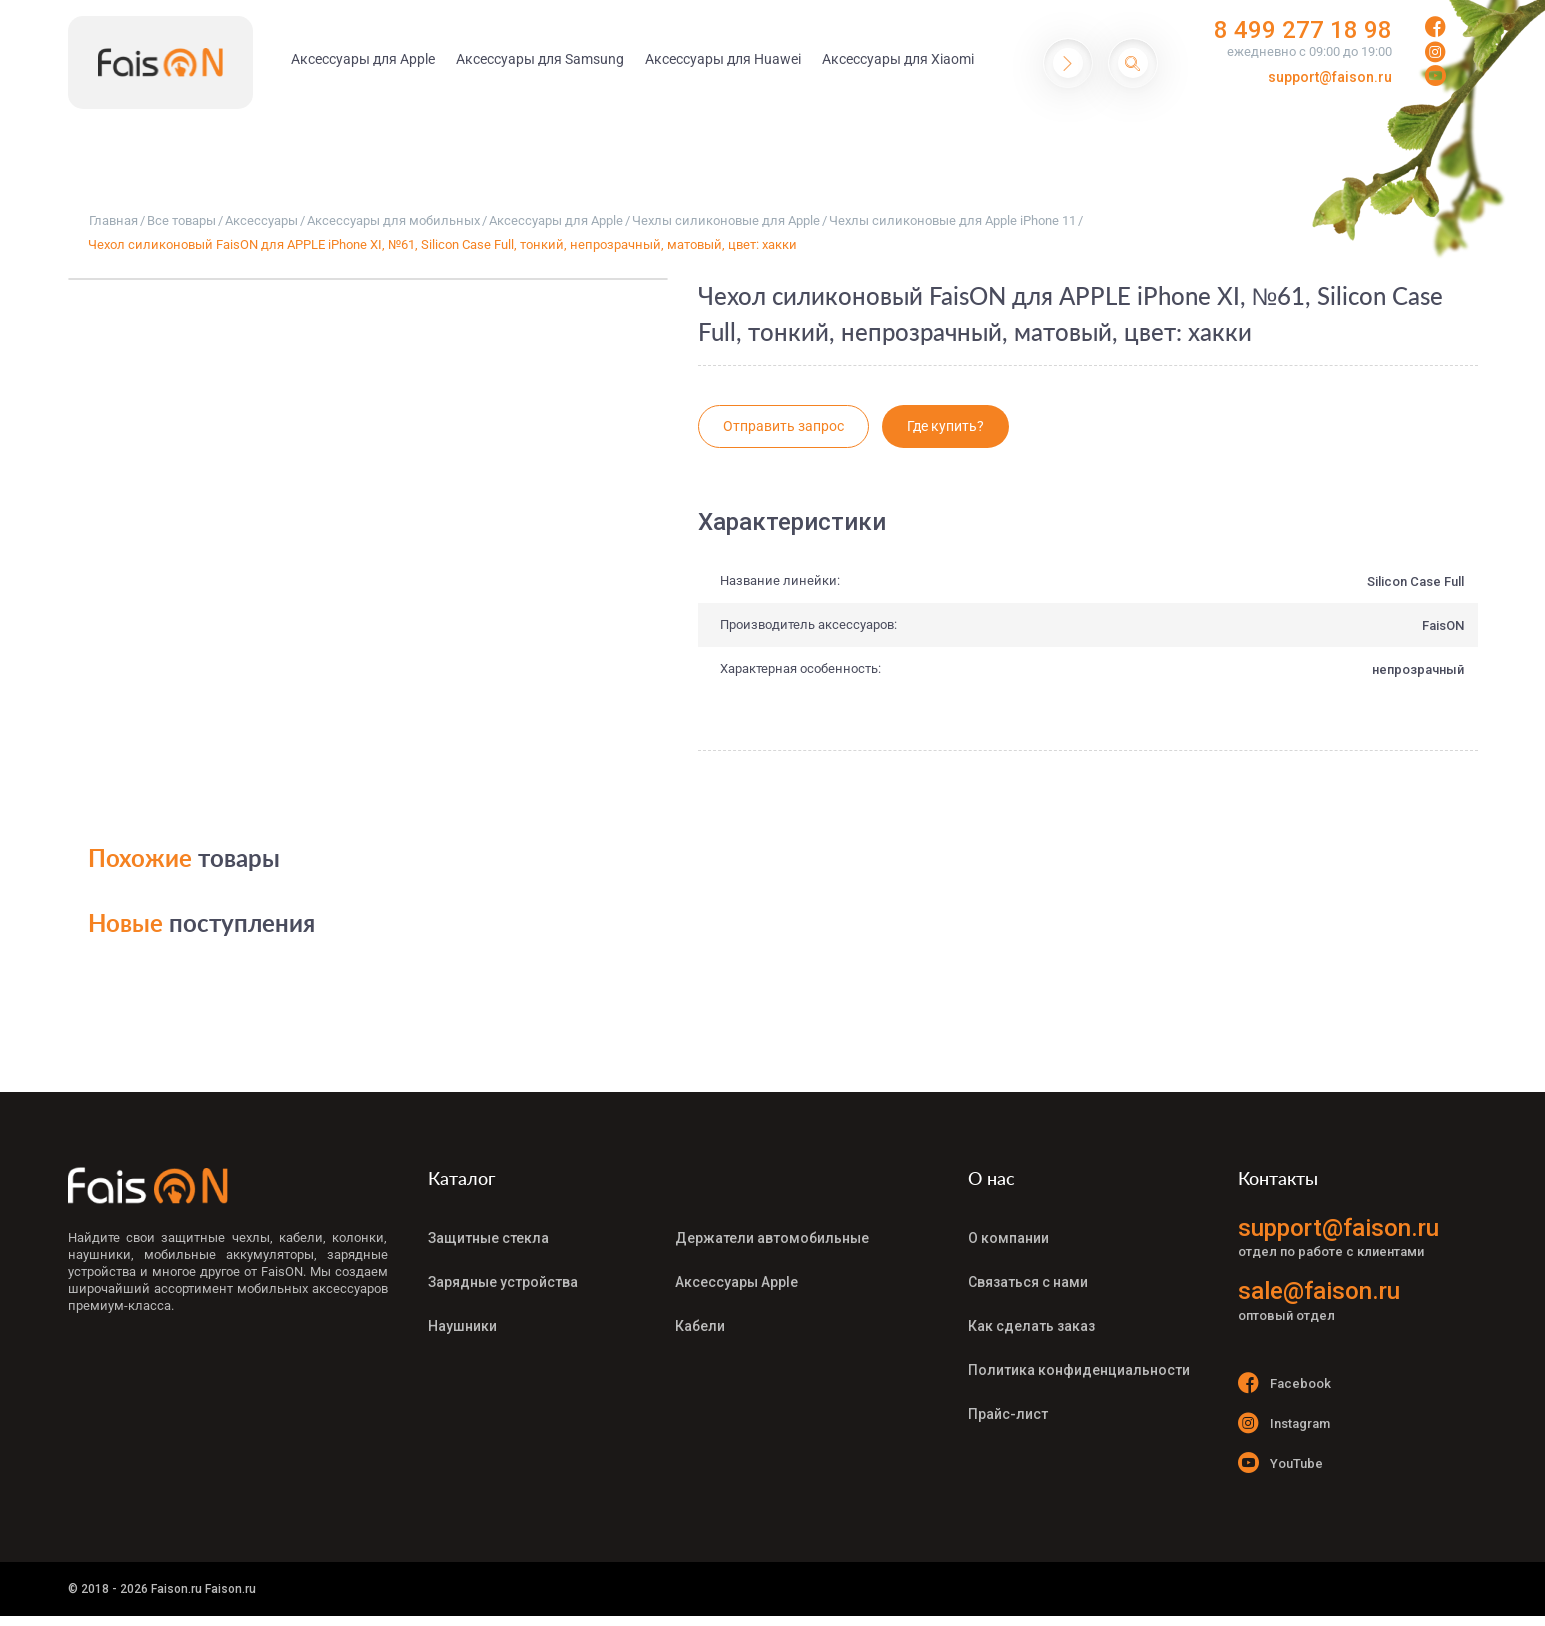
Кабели (700, 1326)
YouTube (1281, 1462)
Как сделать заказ (1031, 1326)
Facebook (1285, 1382)
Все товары (181, 220)
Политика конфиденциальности (1079, 1370)
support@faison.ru (1330, 77)
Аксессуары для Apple (556, 220)
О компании (1008, 1238)
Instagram (1284, 1422)
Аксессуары (261, 220)
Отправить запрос (783, 426)
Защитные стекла (488, 1238)
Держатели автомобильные (772, 1238)
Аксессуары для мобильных (393, 220)
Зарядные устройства (503, 1282)
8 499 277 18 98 (1303, 30)
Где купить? (945, 426)
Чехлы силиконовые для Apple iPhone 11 (952, 220)
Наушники (462, 1326)
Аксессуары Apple (736, 1282)
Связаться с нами (1028, 1282)
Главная (113, 220)
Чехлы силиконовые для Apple (726, 220)
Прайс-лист (1008, 1414)
